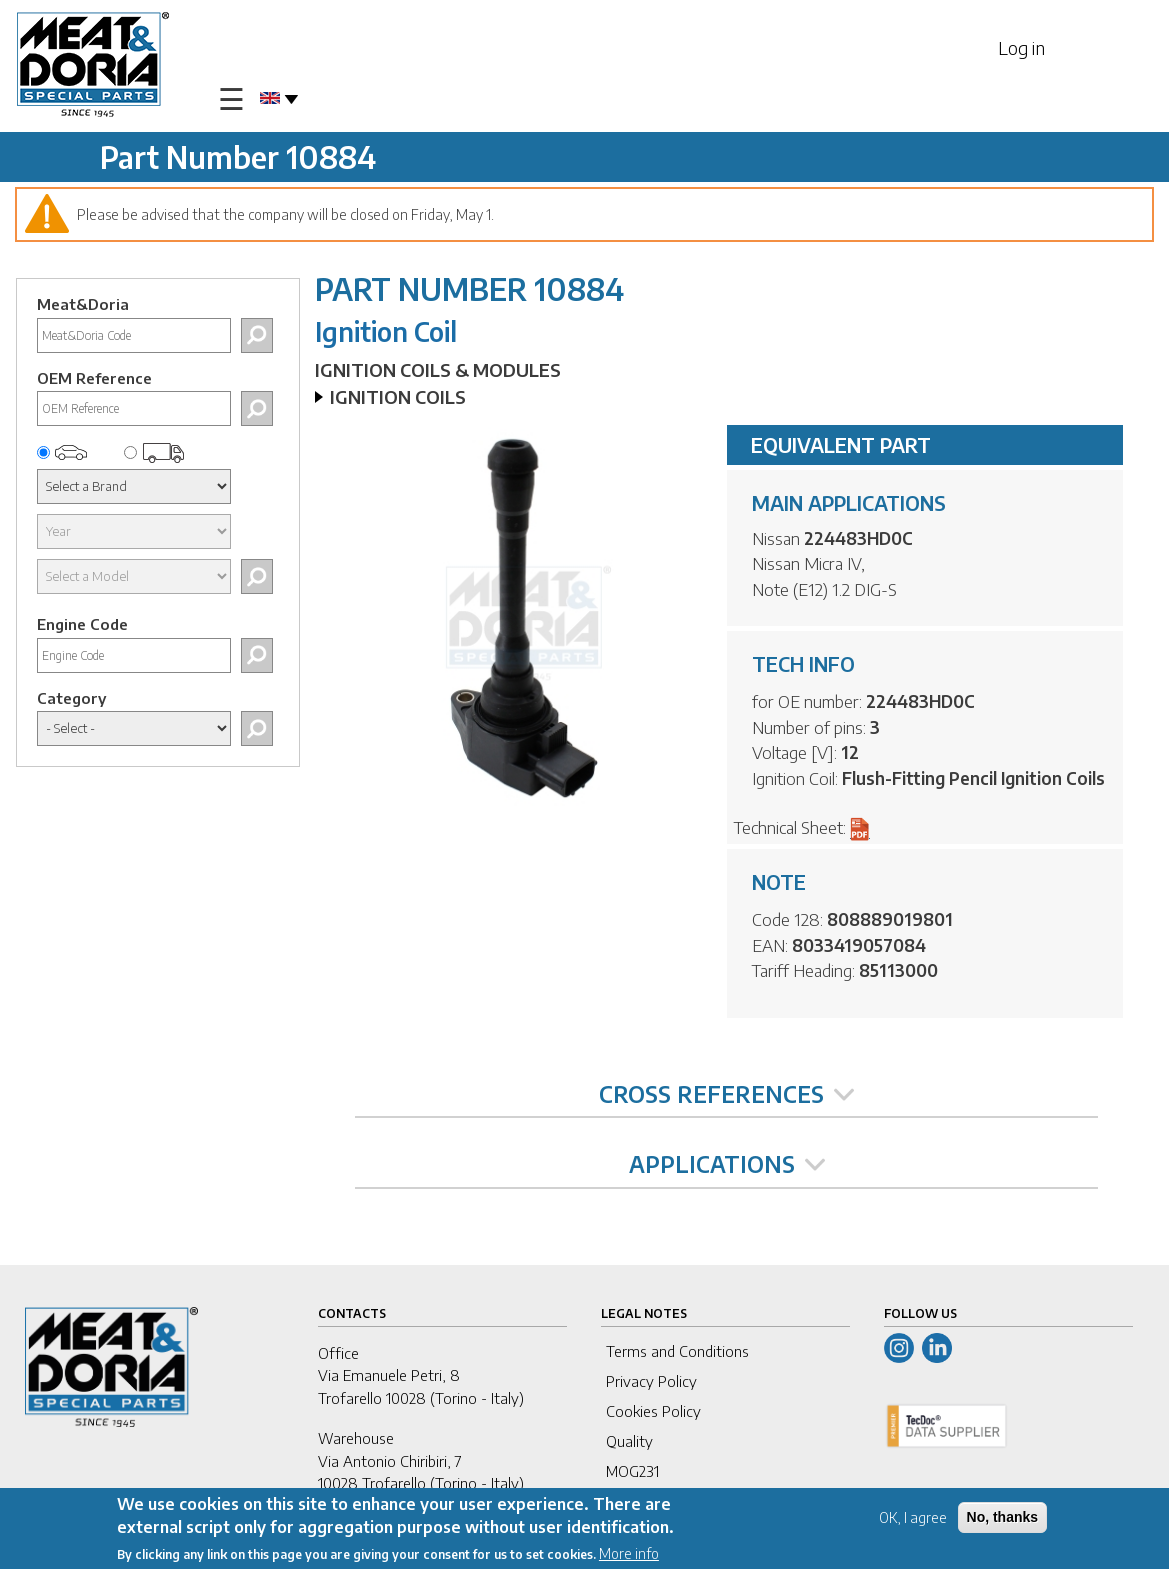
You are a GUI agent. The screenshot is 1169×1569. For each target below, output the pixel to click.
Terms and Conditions (677, 1351)
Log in (1021, 47)
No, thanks (1003, 1520)
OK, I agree (913, 1520)
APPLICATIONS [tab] (727, 1164)
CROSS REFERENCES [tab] (726, 1094)
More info (629, 1556)
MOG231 (632, 1471)
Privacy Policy (651, 1381)
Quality (629, 1441)
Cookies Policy (653, 1411)
